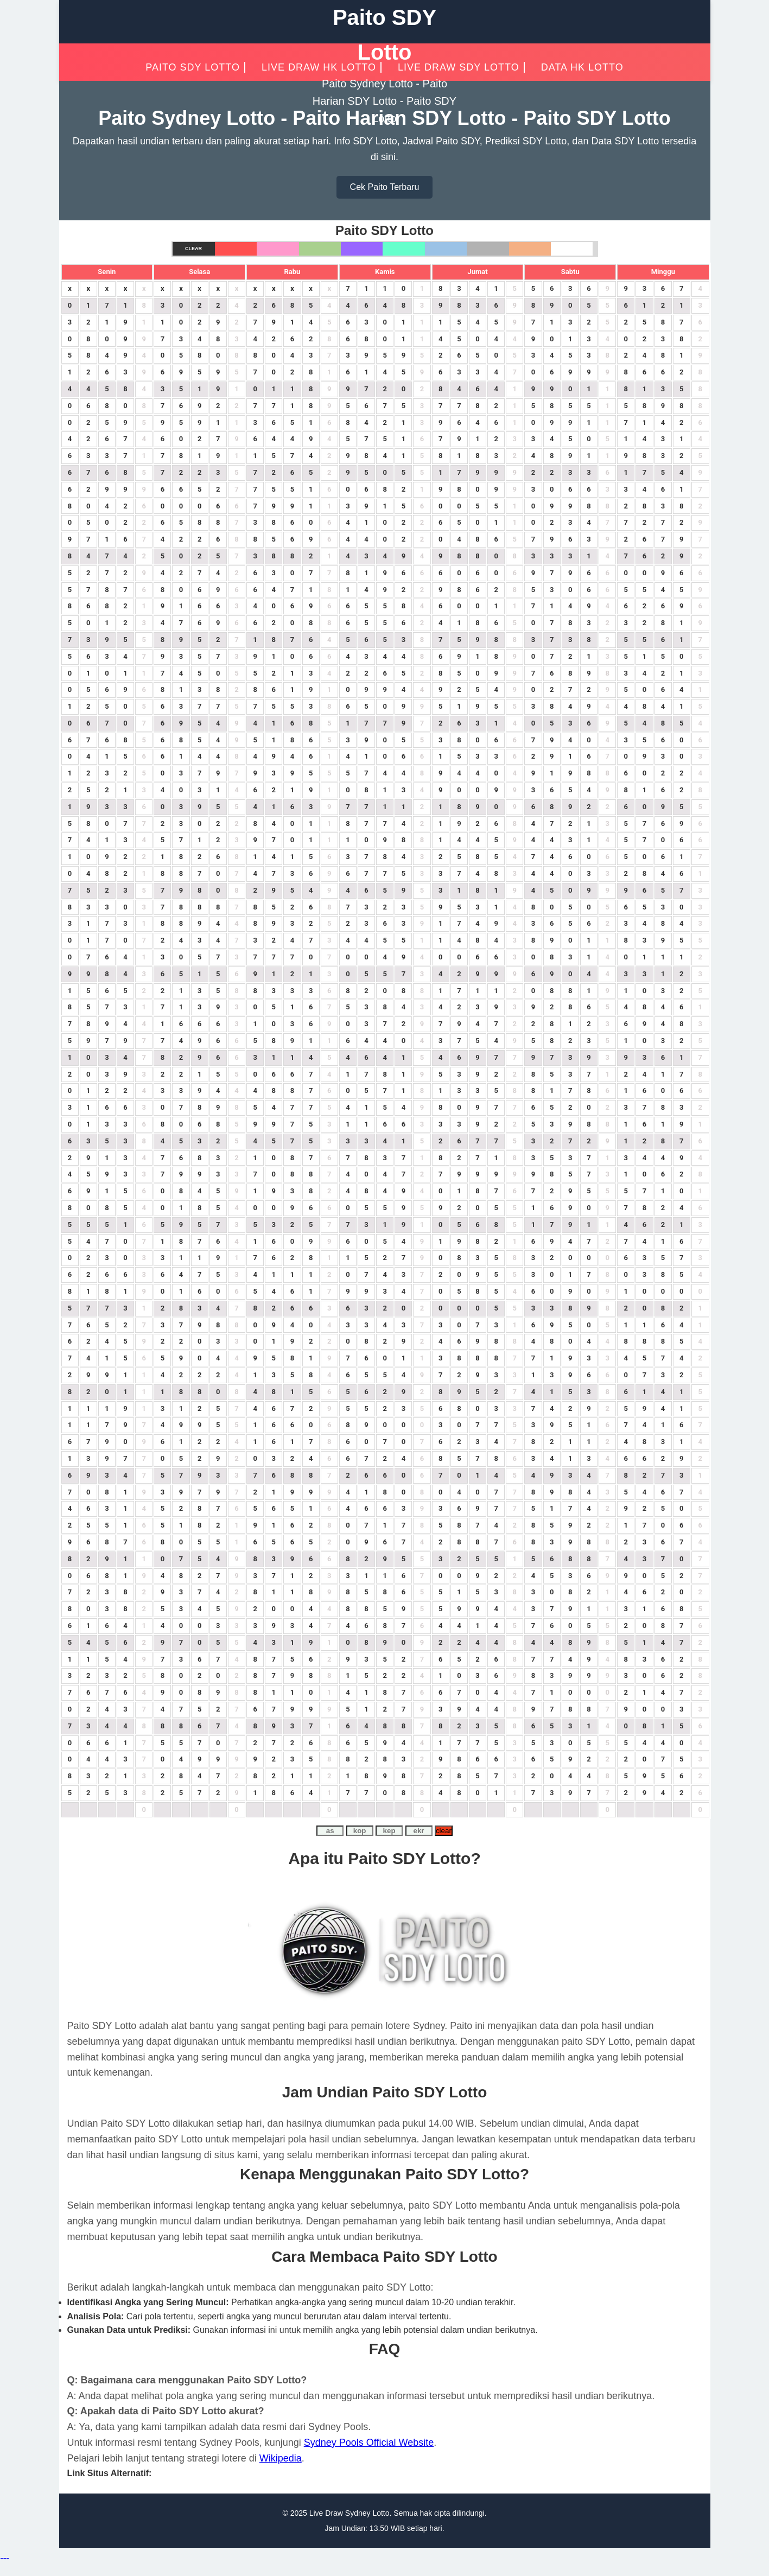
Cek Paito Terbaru (385, 187)
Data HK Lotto (582, 67)
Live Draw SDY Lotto (458, 67)
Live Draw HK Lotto (319, 67)
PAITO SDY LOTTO (192, 67)
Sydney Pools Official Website (369, 2442)
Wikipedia (280, 2458)
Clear (193, 248)
